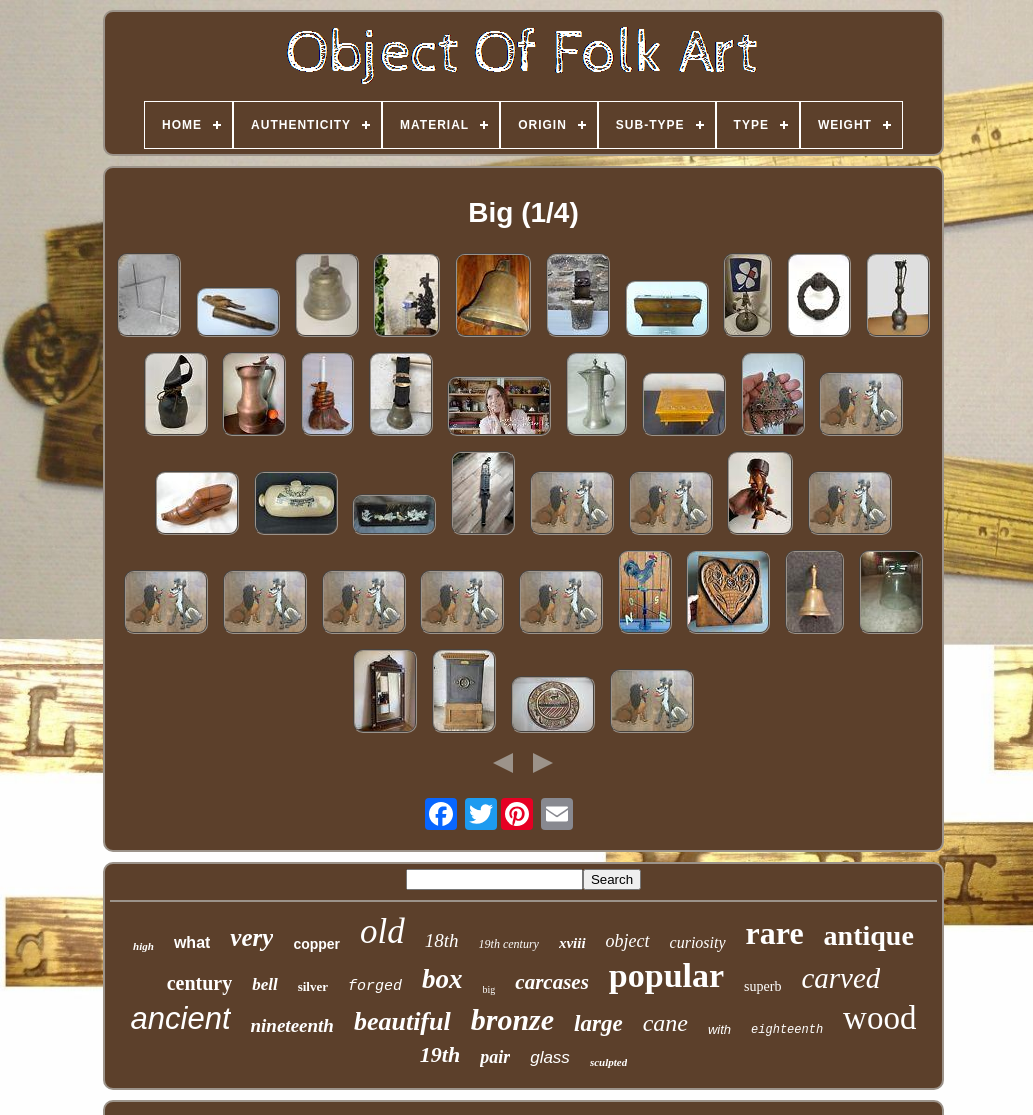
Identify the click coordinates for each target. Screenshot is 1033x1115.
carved (840, 978)
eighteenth (787, 1030)
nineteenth (292, 1025)
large (598, 1023)
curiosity (698, 942)
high (143, 946)
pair (495, 1057)
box (442, 979)
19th (440, 1054)
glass (550, 1057)
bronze (512, 1019)
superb (762, 986)
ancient (181, 1018)
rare (775, 933)
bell (265, 984)
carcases (551, 982)
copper (316, 944)
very (251, 937)
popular (666, 975)
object (628, 941)
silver (313, 986)
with (719, 1029)
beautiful (402, 1021)
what (192, 942)
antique (869, 935)
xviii (572, 943)
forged (375, 986)
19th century (509, 944)
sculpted (608, 1062)
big (489, 989)
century (200, 983)
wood (879, 1018)
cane (665, 1023)
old (382, 931)
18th (442, 940)
